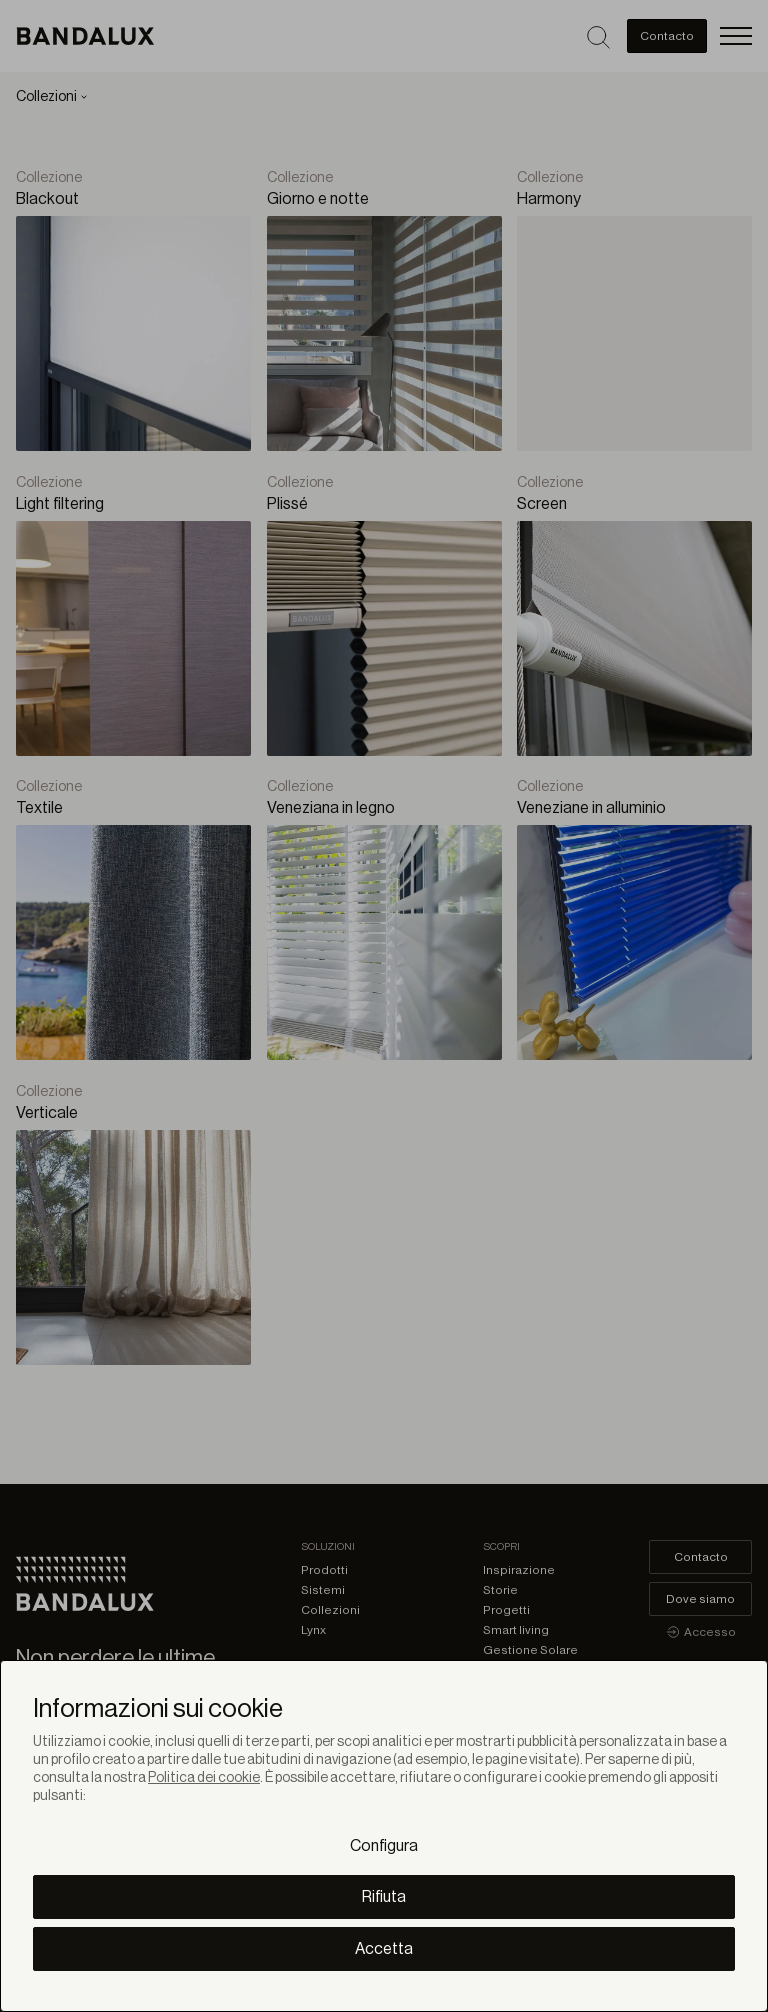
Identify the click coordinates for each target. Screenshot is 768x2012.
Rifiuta (384, 1897)
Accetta (384, 1949)
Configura (384, 1846)
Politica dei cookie (204, 1778)
